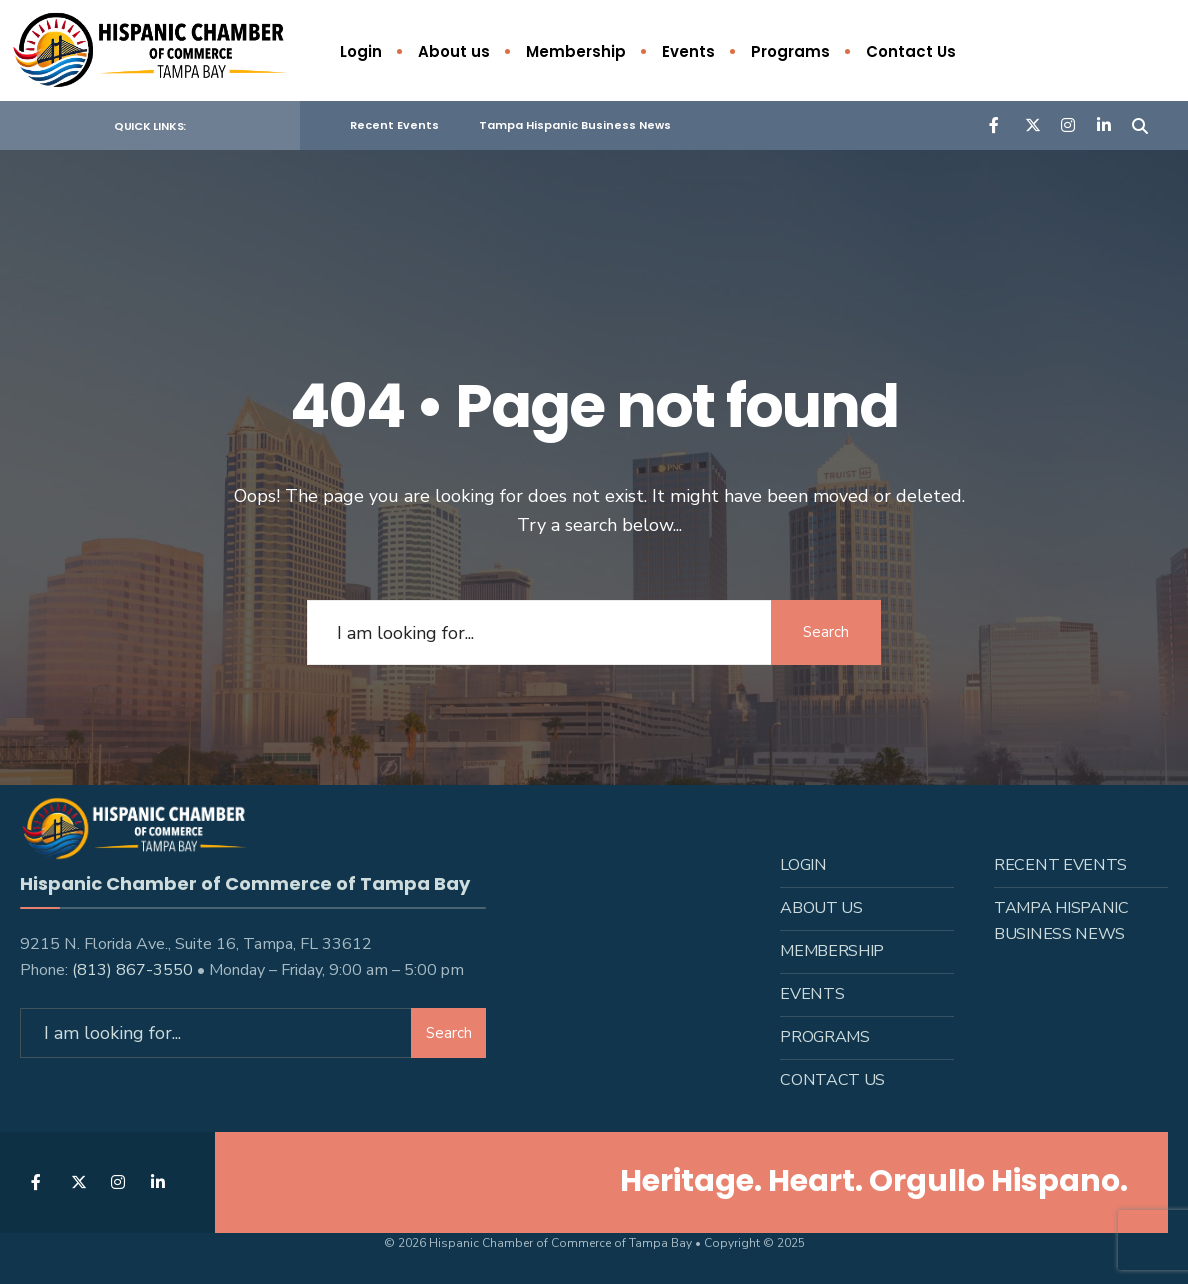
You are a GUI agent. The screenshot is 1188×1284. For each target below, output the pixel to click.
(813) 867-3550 (132, 969)
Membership (576, 51)
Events (688, 51)
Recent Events (394, 125)
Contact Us (911, 51)
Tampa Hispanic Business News (575, 125)
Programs (790, 51)
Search (826, 632)
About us (454, 51)
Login (361, 51)
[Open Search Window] (1140, 124)
